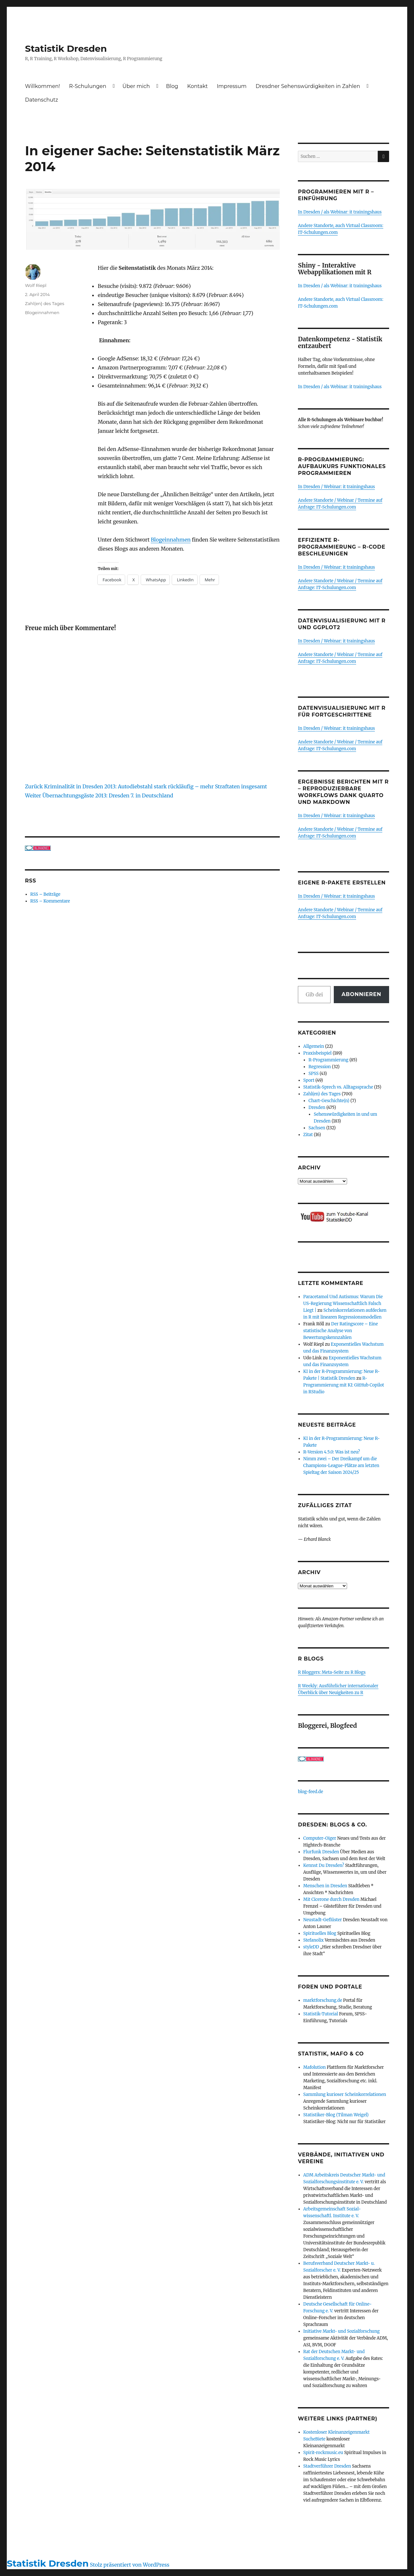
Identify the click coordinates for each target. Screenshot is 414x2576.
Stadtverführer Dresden (327, 2466)
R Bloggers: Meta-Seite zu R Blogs (331, 1672)
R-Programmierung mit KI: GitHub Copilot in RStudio (343, 1385)
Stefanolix (313, 1940)
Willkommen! (42, 86)
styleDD (311, 1947)
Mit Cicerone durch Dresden (331, 1899)
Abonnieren (361, 994)
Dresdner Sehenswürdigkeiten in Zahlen (308, 86)
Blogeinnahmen (171, 539)
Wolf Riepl (35, 285)
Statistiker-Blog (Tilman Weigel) (336, 2115)
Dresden (317, 1107)
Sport (308, 1080)
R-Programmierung (328, 1060)
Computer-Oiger (319, 1838)
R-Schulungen (87, 86)
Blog (172, 86)
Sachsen (317, 1128)
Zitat (308, 1134)
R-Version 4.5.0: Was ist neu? (331, 1452)
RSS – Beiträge (45, 894)
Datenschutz (41, 100)
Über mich (136, 86)
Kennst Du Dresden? (323, 1865)
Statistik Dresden (66, 48)
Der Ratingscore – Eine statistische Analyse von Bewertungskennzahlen (340, 1330)
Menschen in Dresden (325, 1886)
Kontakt (197, 86)
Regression (320, 1066)
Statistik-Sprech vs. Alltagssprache (338, 1087)
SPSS (314, 1073)
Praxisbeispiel (317, 1053)
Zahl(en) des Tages (44, 303)
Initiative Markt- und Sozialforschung (341, 2331)
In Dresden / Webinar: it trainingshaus (336, 486)
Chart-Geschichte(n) (329, 1100)
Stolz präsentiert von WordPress (129, 2564)
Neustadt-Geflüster (322, 1920)
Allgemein (313, 1046)
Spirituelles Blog (319, 1933)
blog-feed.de (310, 1791)
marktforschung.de (322, 2000)
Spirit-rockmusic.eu (323, 2452)
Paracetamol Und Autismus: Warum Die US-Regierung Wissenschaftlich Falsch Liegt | (343, 1303)
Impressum (231, 86)
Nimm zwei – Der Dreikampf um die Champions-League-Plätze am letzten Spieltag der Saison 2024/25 (341, 1465)
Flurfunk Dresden (321, 1852)
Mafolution (314, 2067)
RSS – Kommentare (50, 901)
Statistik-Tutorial (320, 2014)
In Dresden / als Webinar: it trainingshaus (339, 212)
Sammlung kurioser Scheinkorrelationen (344, 2094)
